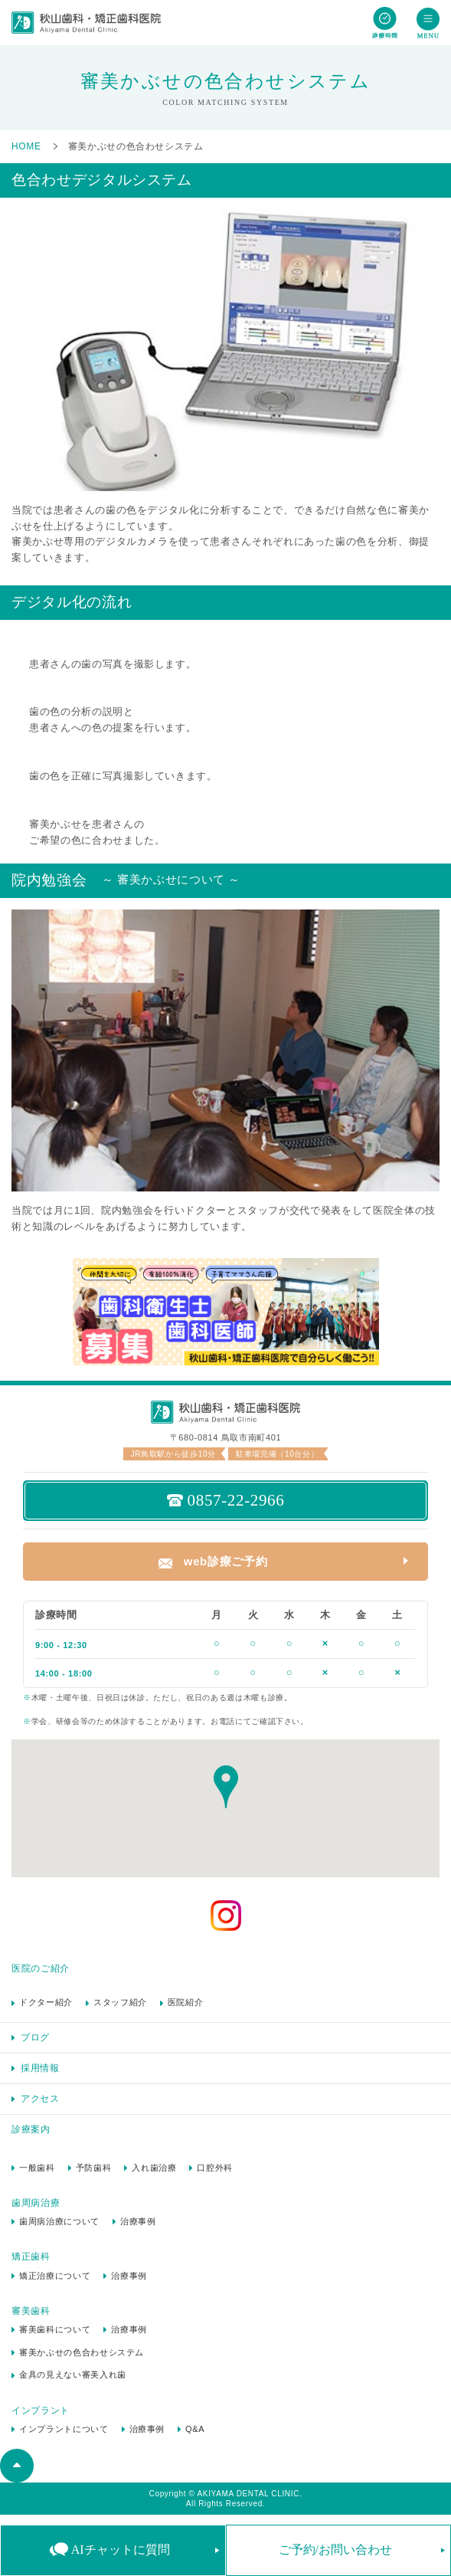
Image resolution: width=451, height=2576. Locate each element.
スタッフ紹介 (120, 2002)
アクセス (40, 2098)
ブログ (35, 2037)
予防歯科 (94, 2167)
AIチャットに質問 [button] (120, 2549)
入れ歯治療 (154, 2167)
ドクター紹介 (46, 2002)
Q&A (194, 2428)
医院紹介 (186, 2002)
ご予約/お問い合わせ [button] (335, 2549)
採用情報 (40, 2068)
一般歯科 (37, 2167)
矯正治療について (54, 2275)
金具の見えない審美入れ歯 (72, 2374)
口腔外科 (215, 2167)
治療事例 (138, 2221)
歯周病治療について (59, 2221)
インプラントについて (64, 2428)
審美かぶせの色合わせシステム (81, 2352)
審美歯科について (54, 2329)
